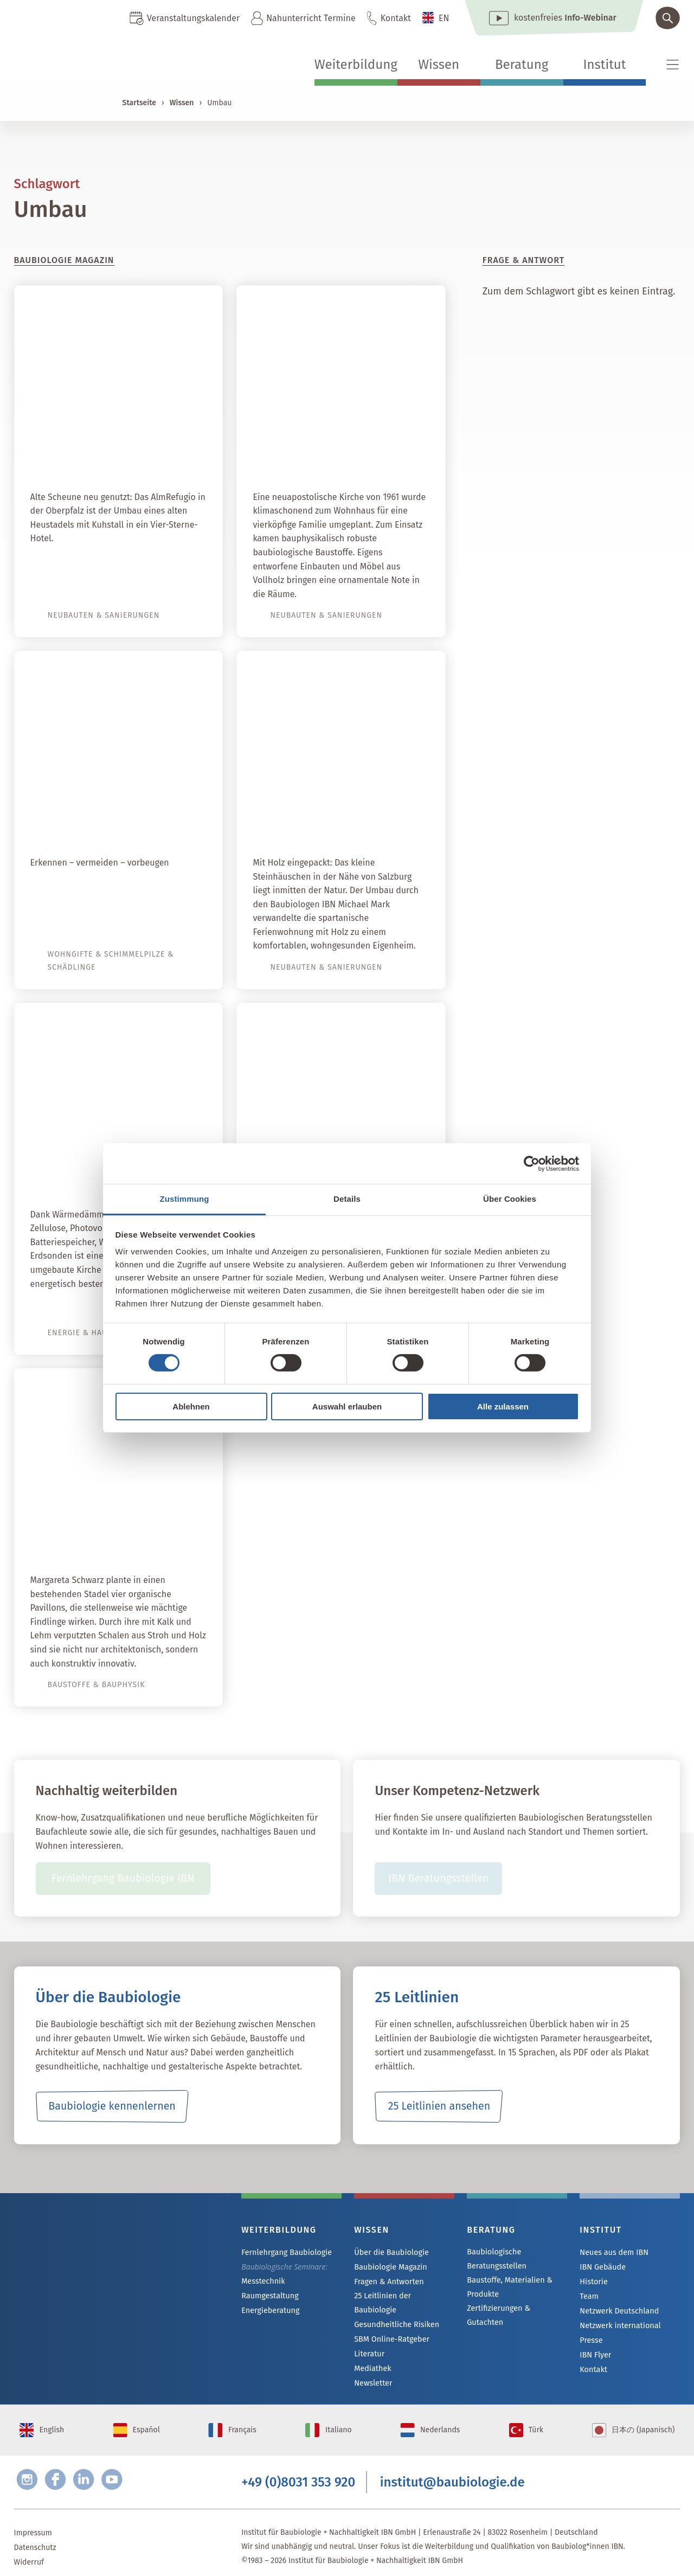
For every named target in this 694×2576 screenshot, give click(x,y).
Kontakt (396, 18)
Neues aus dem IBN (613, 2252)
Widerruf (29, 2552)
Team (589, 2296)
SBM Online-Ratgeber (390, 2325)
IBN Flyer (595, 2355)
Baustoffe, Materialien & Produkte (508, 2287)
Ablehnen (190, 1406)
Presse (591, 2340)
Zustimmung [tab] (184, 1198)
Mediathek (372, 2355)
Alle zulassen (503, 1406)
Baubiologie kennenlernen (112, 2106)
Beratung (521, 64)
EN (444, 18)
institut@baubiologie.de (452, 2471)
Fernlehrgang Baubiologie (285, 2252)
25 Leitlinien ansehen (439, 2106)
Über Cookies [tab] (509, 1198)
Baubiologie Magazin (389, 2267)
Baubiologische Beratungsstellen (496, 2259)
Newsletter (372, 2369)
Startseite (139, 102)
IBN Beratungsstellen (438, 1878)
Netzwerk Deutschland (618, 2311)
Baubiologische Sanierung (352, 820)
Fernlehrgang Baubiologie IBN (123, 1878)
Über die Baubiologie (390, 2252)
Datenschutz (35, 2537)
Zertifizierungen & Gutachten (516, 2309)
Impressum (33, 2523)
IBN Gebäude (602, 2267)
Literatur (369, 2340)
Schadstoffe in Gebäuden (133, 820)
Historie (593, 2281)
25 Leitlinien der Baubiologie (403, 2296)
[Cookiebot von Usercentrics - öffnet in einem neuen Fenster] (531, 1163)
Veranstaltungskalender (193, 18)
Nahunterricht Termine (310, 18)
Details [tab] (347, 1198)
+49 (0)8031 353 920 (298, 2471)
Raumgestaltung (269, 2296)
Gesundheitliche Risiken (395, 2311)
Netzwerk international (619, 2325)
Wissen (438, 64)
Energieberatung (269, 2310)
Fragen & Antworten (388, 2281)
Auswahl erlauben (347, 1406)
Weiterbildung (355, 64)
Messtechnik (262, 2281)
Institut (604, 64)
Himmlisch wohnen (373, 455)
